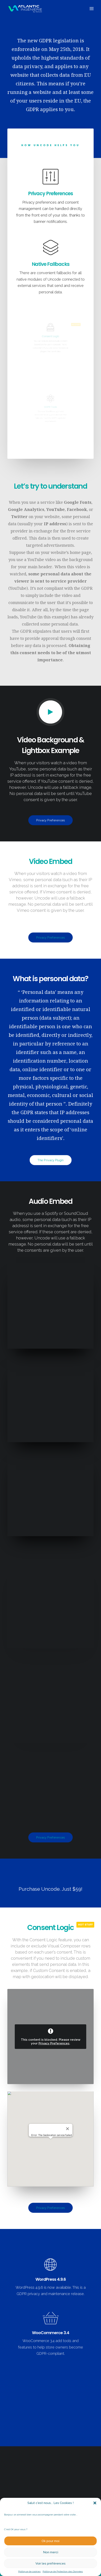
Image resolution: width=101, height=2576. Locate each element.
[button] (95, 2503)
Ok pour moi (50, 2541)
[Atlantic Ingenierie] (25, 8)
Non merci (50, 2552)
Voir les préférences (50, 2563)
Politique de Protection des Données (63, 2571)
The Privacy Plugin (50, 1115)
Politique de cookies (29, 2571)
